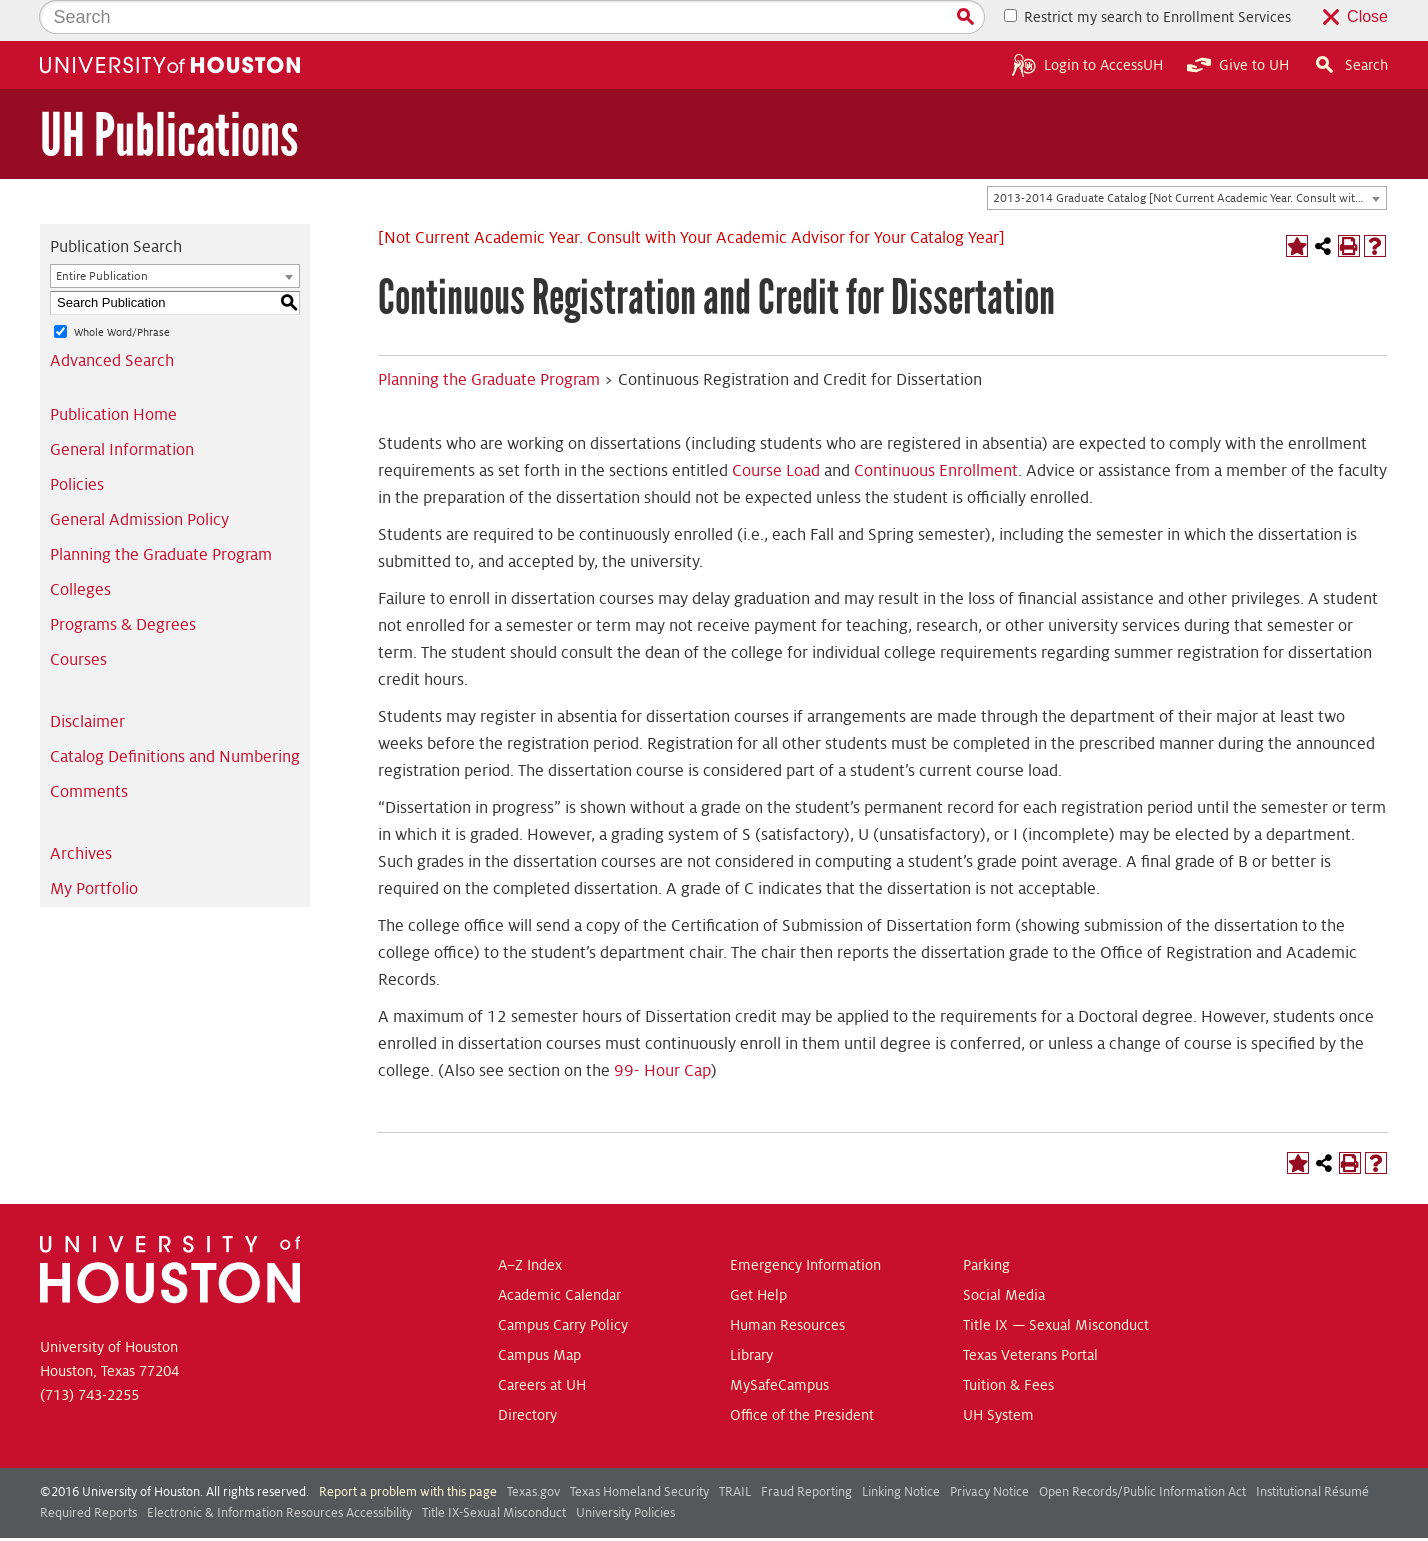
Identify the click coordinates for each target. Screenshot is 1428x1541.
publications (527, 1519)
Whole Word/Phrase (122, 291)
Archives (81, 813)
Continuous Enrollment (936, 430)
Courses (78, 619)
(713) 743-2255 (89, 1354)
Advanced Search (112, 320)
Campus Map (539, 1314)
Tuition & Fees (1008, 1344)
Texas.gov (533, 1451)
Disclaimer (87, 681)
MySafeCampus (779, 1344)
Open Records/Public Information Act (1142, 1451)
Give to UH (1238, 24)
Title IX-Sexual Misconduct (494, 1472)
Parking (986, 1224)
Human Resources (787, 1284)
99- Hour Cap (662, 1030)
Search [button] (1350, 24)
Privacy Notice (989, 1451)
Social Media (1004, 1254)
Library (751, 1314)
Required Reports (88, 1472)
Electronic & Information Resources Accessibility (279, 1472)
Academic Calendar (559, 1254)
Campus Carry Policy (563, 1284)
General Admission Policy (139, 479)
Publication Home (113, 374)
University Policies (625, 1472)
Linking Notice (901, 1451)
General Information (122, 409)
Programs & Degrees (123, 584)
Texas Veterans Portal (1030, 1314)
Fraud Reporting (806, 1451)
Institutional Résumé (1312, 1451)
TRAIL (735, 1451)
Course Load (776, 430)
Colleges (80, 549)
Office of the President (802, 1374)
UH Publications (169, 94)
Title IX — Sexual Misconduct (1056, 1284)
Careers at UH (542, 1344)
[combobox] (1187, 158)
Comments (89, 751)
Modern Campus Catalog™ (875, 1519)
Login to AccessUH (1087, 24)
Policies (77, 444)
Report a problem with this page (408, 1451)
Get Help (758, 1254)
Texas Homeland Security (639, 1451)
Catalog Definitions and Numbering (175, 716)
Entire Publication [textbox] (102, 235)
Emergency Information (805, 1224)
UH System (998, 1374)
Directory (527, 1374)
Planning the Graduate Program (161, 514)
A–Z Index (530, 1224)
